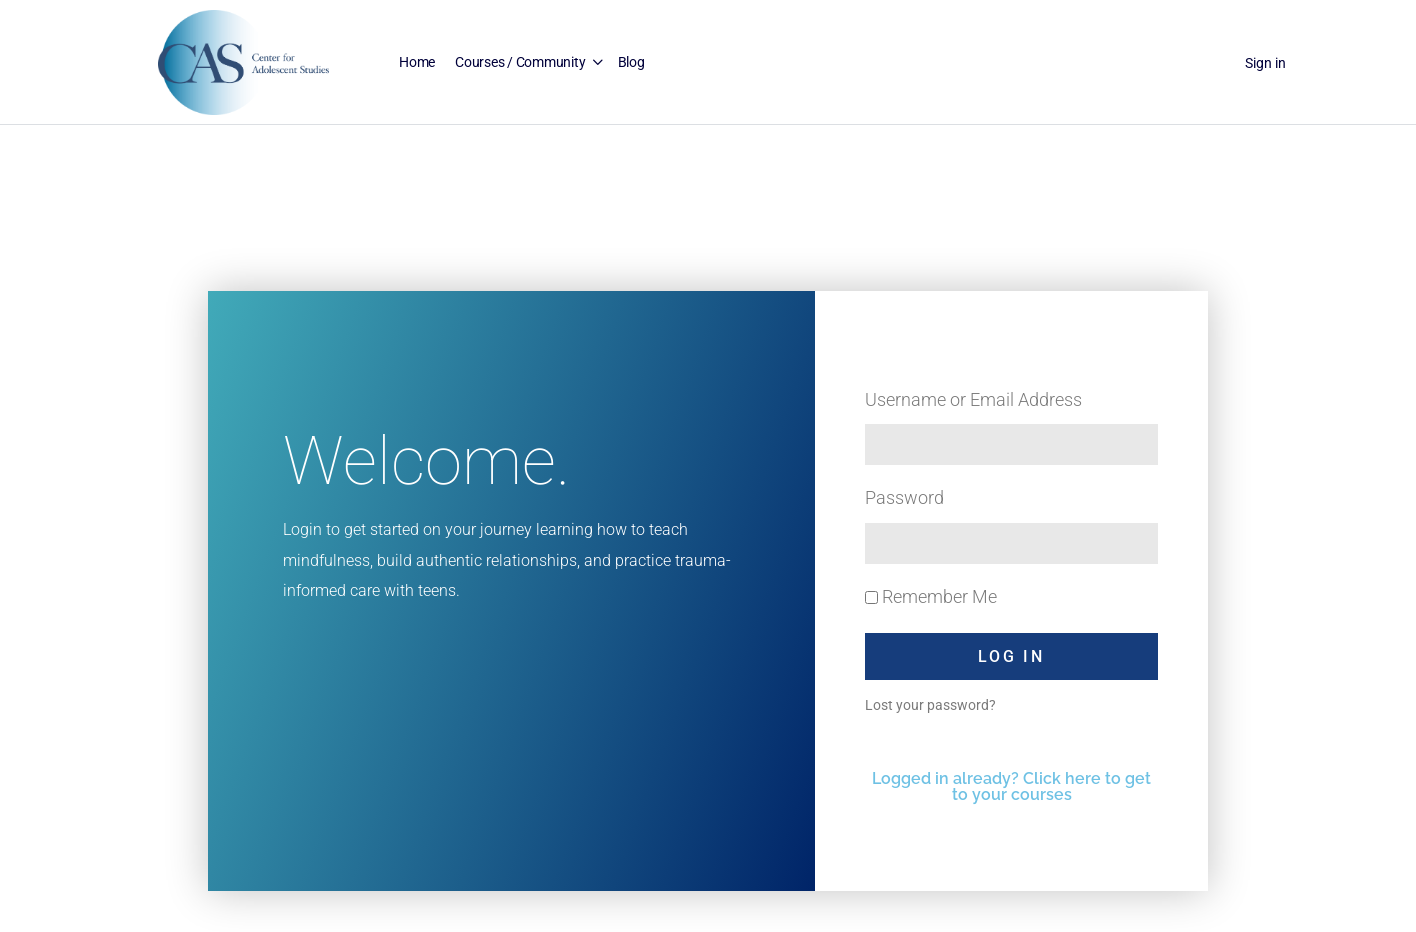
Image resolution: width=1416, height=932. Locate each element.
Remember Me (931, 596)
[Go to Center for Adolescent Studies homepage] (243, 61)
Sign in (1265, 63)
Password (904, 497)
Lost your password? (930, 705)
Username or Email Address (973, 399)
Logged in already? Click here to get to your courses (1011, 786)
